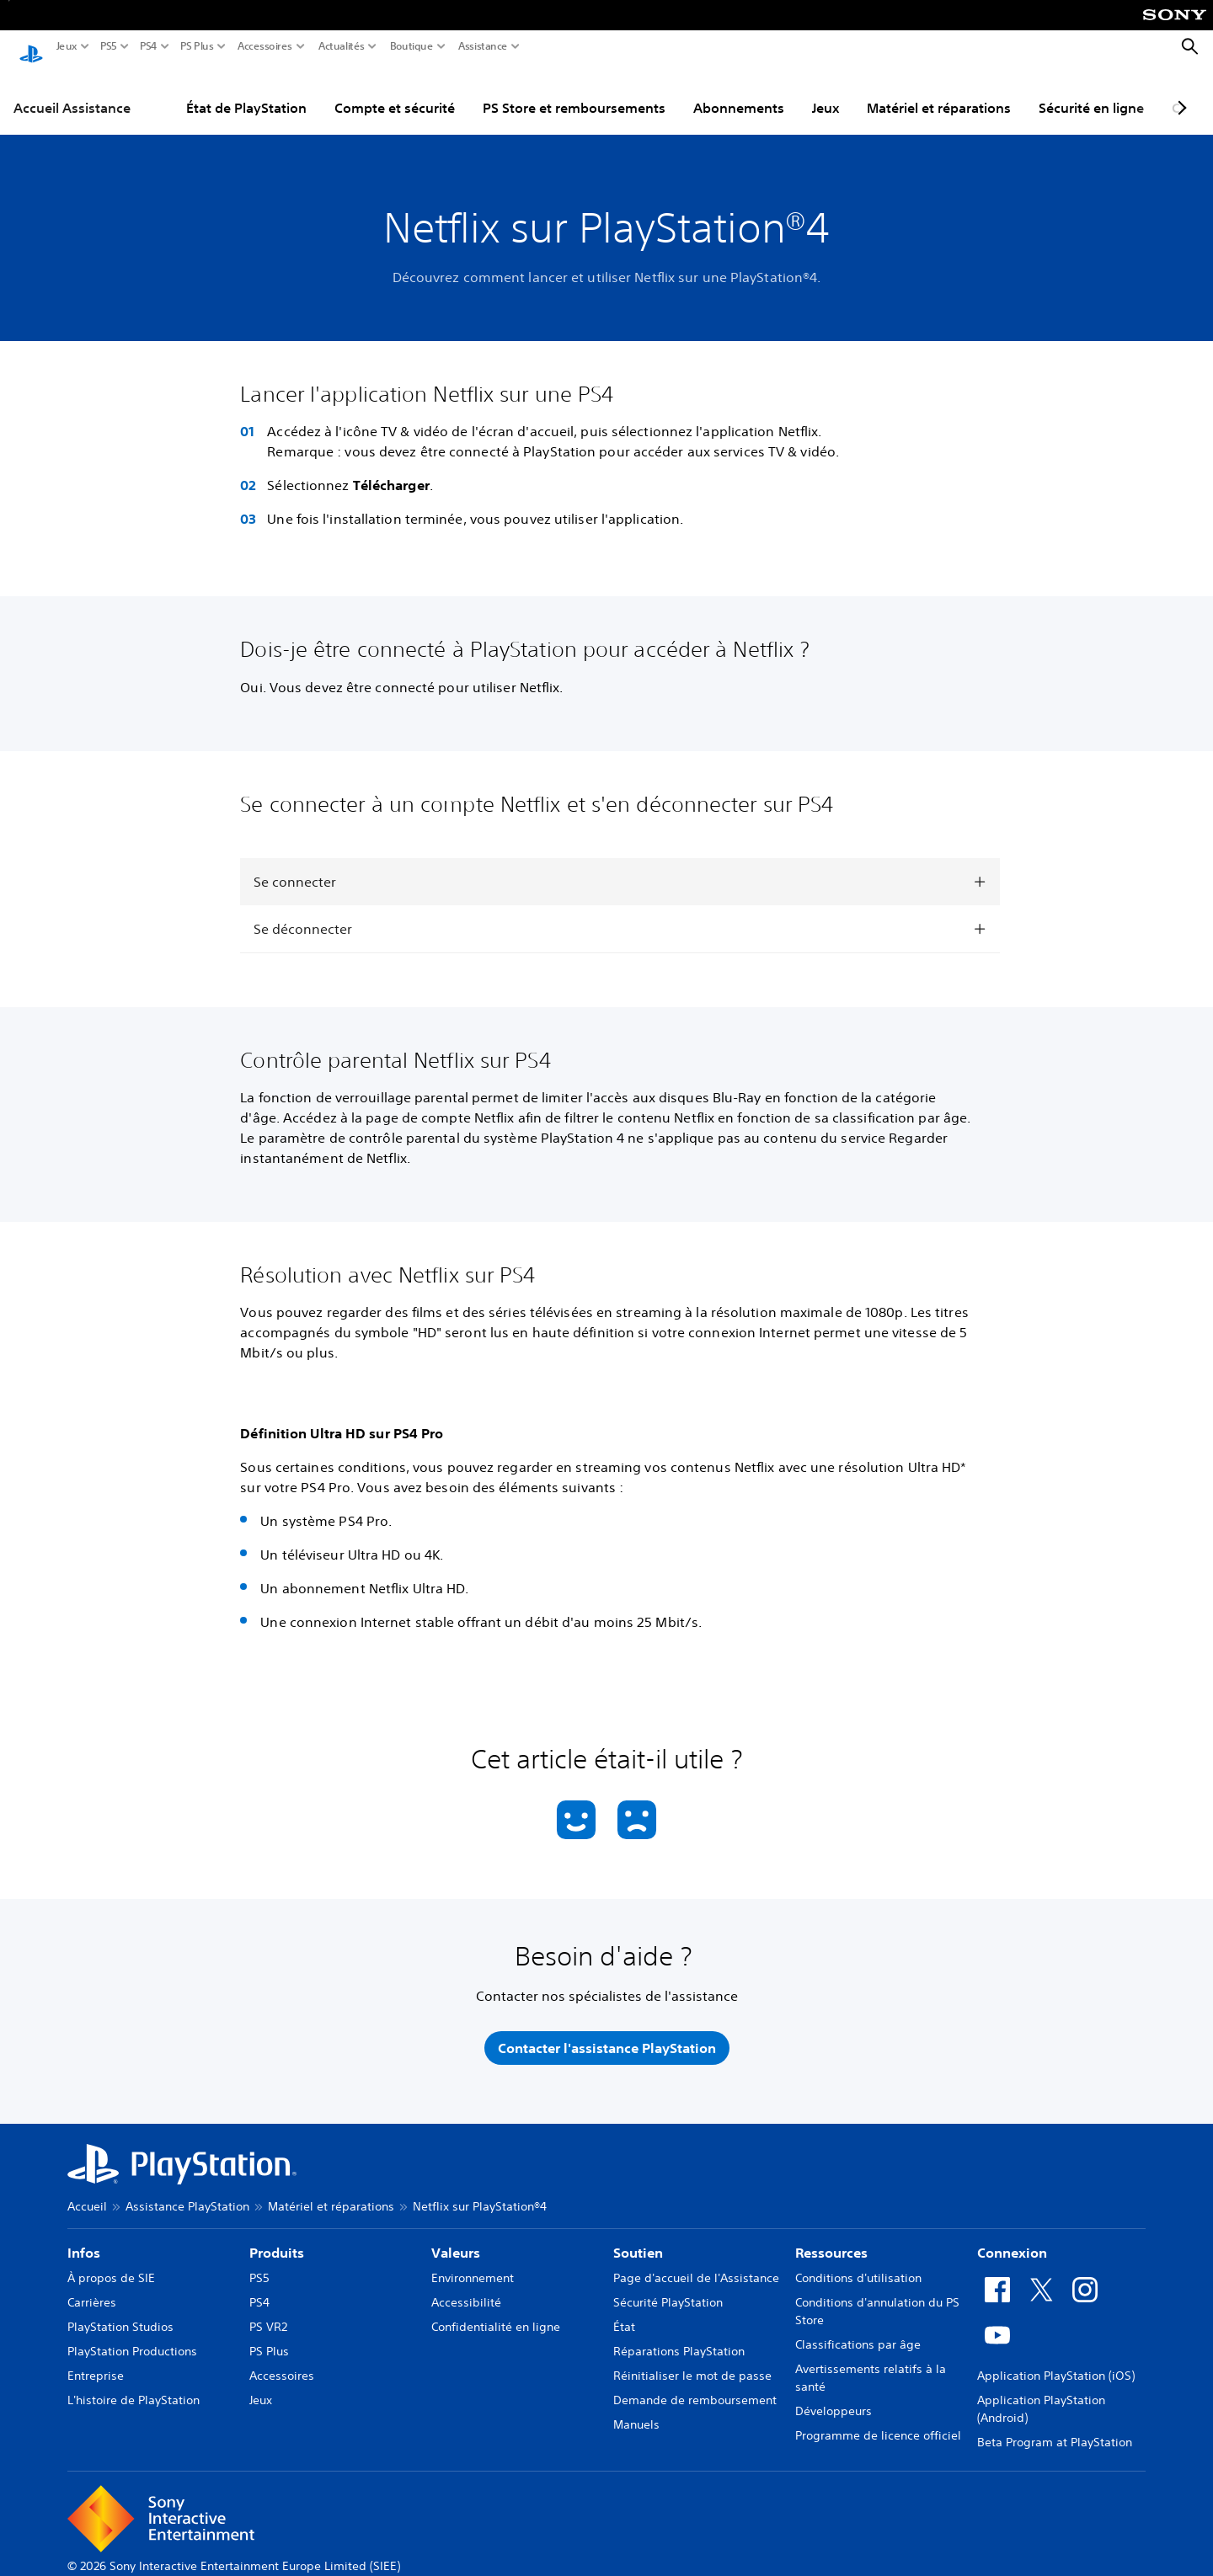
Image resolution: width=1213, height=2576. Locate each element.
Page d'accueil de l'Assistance (696, 2261)
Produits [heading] (276, 2236)
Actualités (341, 46)
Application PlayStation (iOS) (1056, 2359)
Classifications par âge (858, 2328)
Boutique (412, 46)
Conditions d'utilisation (858, 2261)
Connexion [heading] (1012, 2236)
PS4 (149, 46)
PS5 (108, 46)
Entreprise (95, 2359)
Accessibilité (466, 2286)
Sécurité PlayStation (668, 2286)
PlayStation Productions (132, 2335)
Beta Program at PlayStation (1054, 2426)
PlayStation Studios (120, 2310)
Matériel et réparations (939, 91)
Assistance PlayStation (187, 2190)
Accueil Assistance (72, 91)
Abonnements (738, 91)
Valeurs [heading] (455, 2236)
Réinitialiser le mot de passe (692, 2359)
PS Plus (197, 46)
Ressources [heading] (831, 2236)
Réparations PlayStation (679, 2335)
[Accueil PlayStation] (31, 47)
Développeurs (833, 2395)
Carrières (91, 2286)
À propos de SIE (111, 2261)
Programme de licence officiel (878, 2419)
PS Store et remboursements (574, 91)
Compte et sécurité (394, 91)
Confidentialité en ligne (495, 2310)
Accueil (87, 2190)
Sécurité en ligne (1091, 91)
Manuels (636, 2408)
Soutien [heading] (638, 2236)
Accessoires (265, 46)
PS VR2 (268, 2310)
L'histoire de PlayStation (133, 2384)
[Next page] (1179, 92)
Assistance (483, 46)
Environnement (472, 2261)
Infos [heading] (83, 2236)
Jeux (66, 46)
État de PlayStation (246, 91)
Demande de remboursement (695, 2384)
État (624, 2310)
